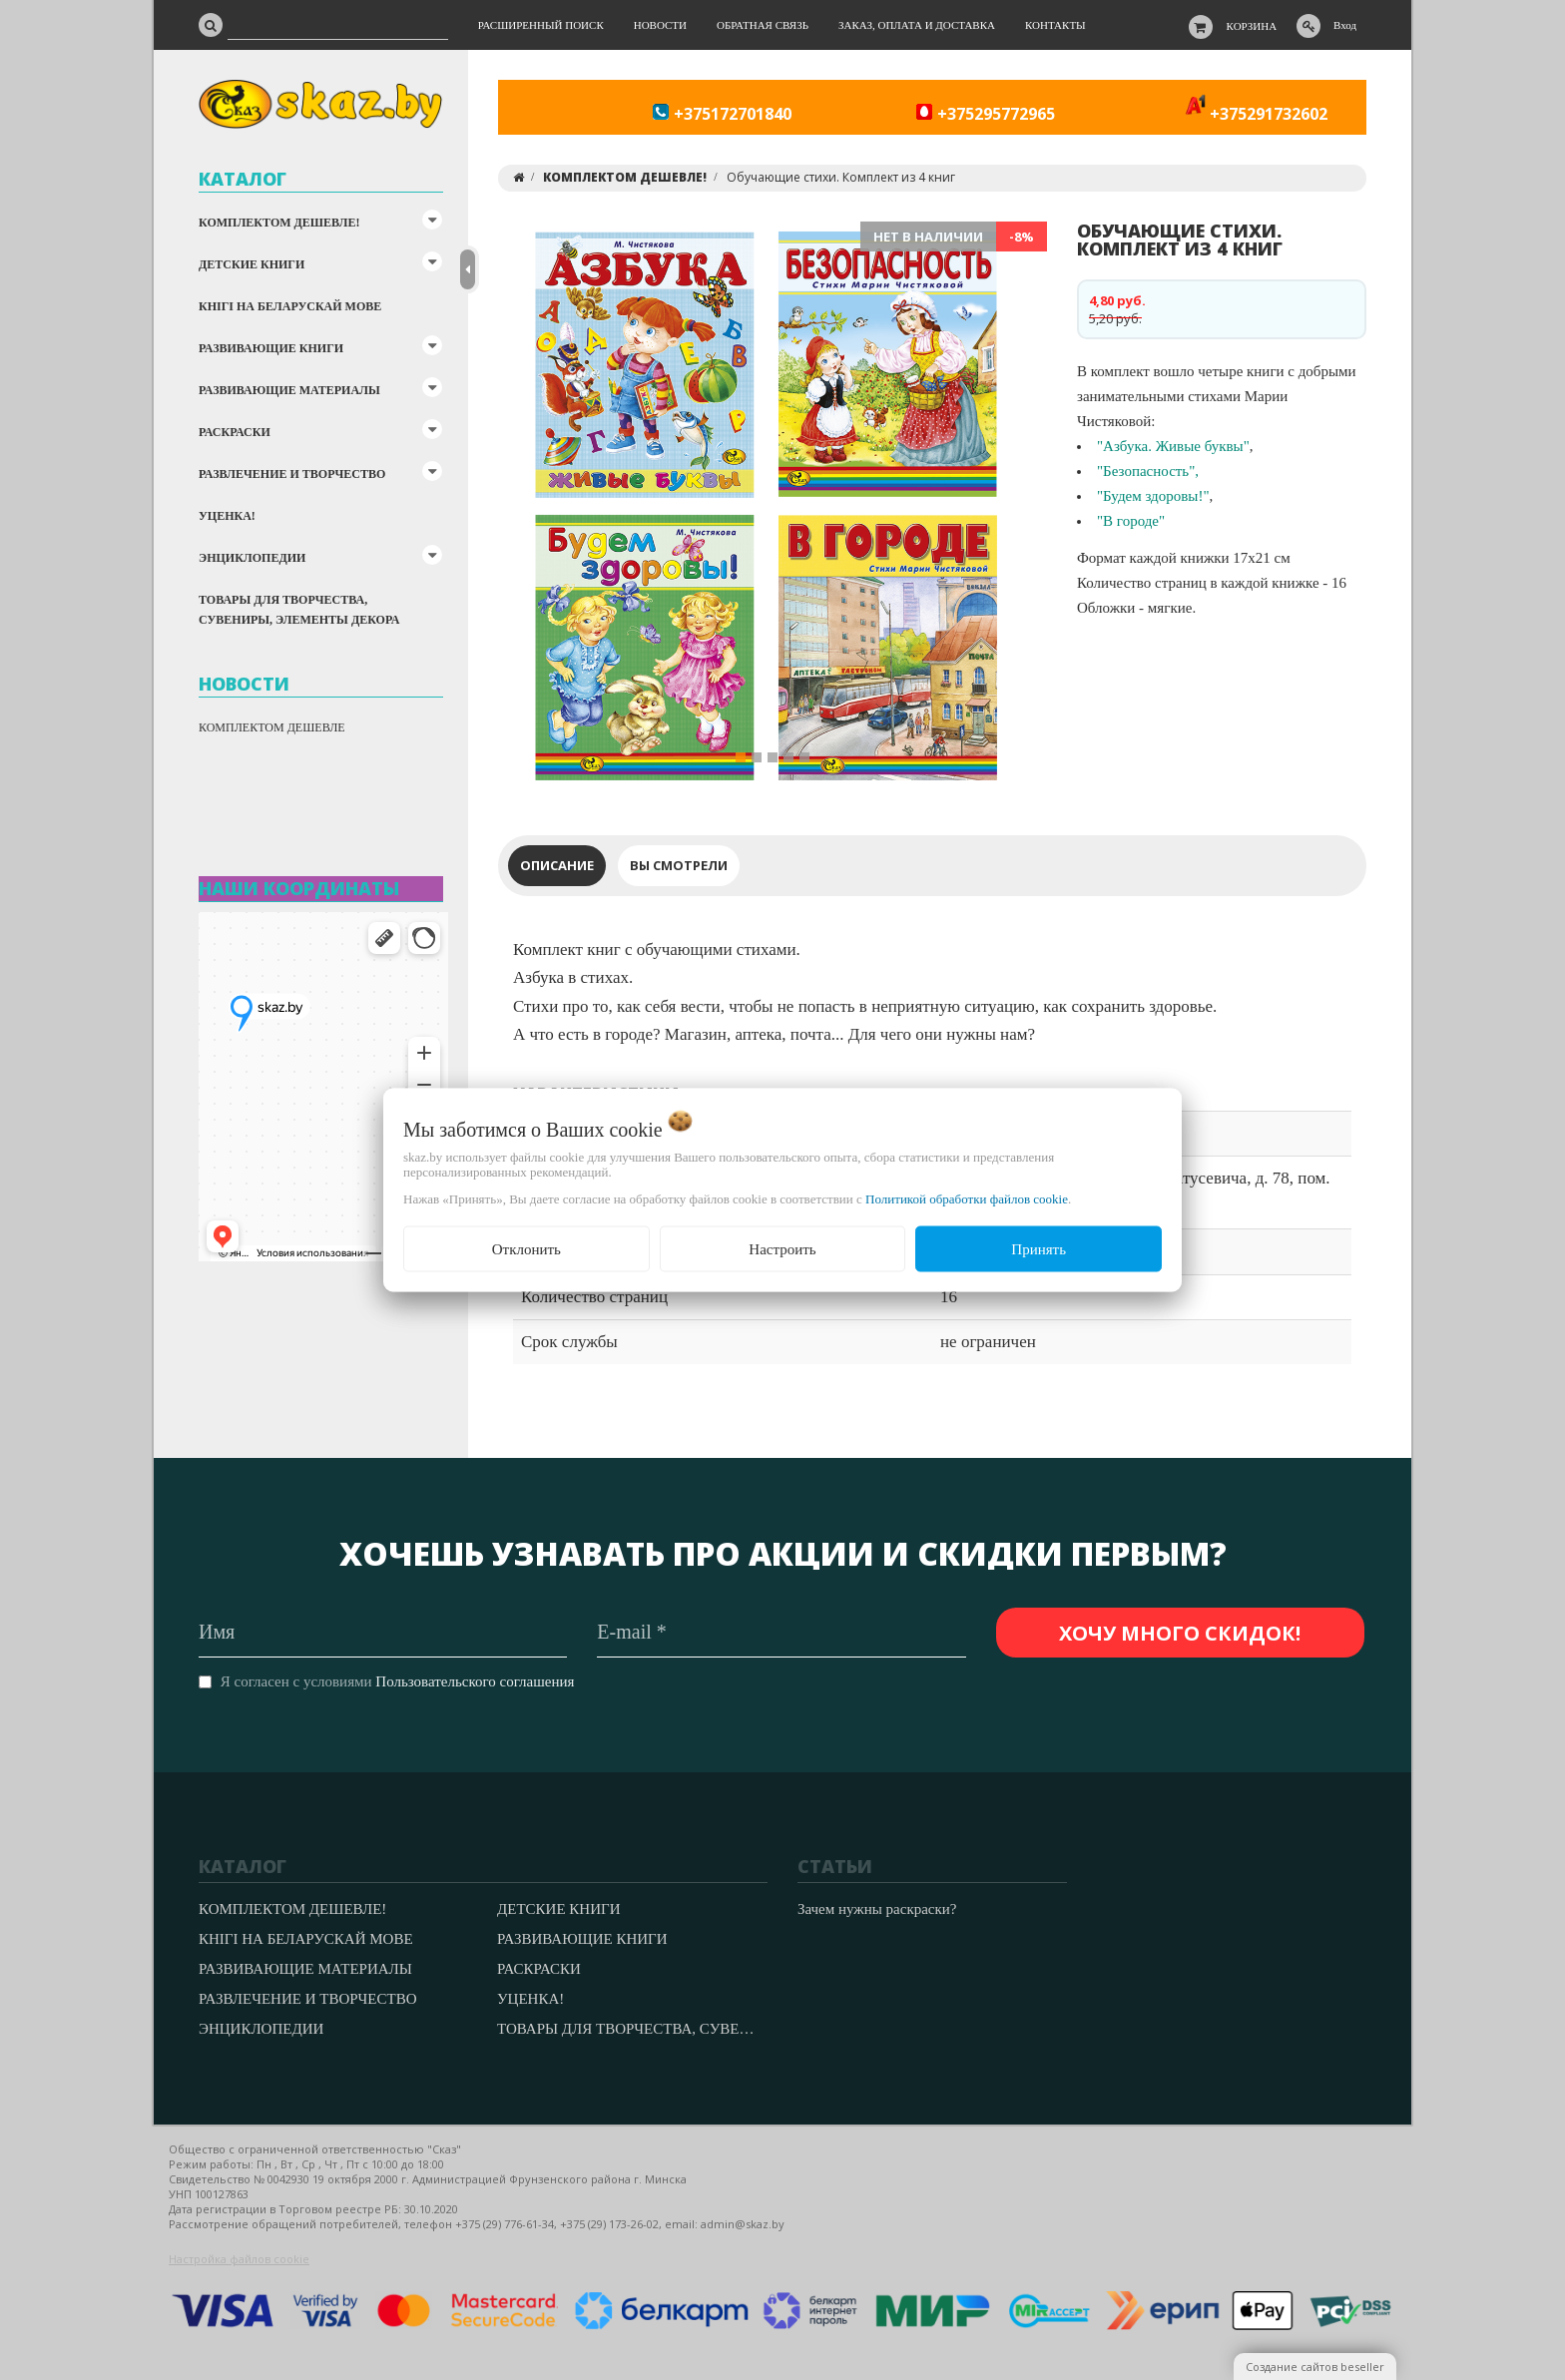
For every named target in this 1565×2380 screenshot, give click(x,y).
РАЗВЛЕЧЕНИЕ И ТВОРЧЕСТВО (292, 474)
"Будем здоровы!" (1153, 496)
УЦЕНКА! (227, 516)
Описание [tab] (557, 865)
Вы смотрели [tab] (679, 865)
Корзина (1252, 26)
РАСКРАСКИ (234, 432)
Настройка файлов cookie (239, 2258)
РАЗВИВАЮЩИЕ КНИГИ (271, 348)
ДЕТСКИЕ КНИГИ (251, 264)
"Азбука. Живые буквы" (1173, 446)
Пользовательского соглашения (474, 1681)
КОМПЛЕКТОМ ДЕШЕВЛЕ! (279, 223)
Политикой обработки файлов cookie (966, 1197)
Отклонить (526, 1248)
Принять (1038, 1248)
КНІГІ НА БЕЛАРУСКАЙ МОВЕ (290, 306)
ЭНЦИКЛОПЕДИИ (252, 558)
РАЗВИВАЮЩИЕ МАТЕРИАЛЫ (289, 390)
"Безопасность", (1148, 471)
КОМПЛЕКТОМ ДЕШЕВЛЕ (272, 727)
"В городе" (1131, 521)
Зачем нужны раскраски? (876, 1909)
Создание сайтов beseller (1315, 2366)
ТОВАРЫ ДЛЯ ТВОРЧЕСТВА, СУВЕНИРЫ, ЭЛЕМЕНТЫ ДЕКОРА (299, 610)
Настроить (782, 1248)
